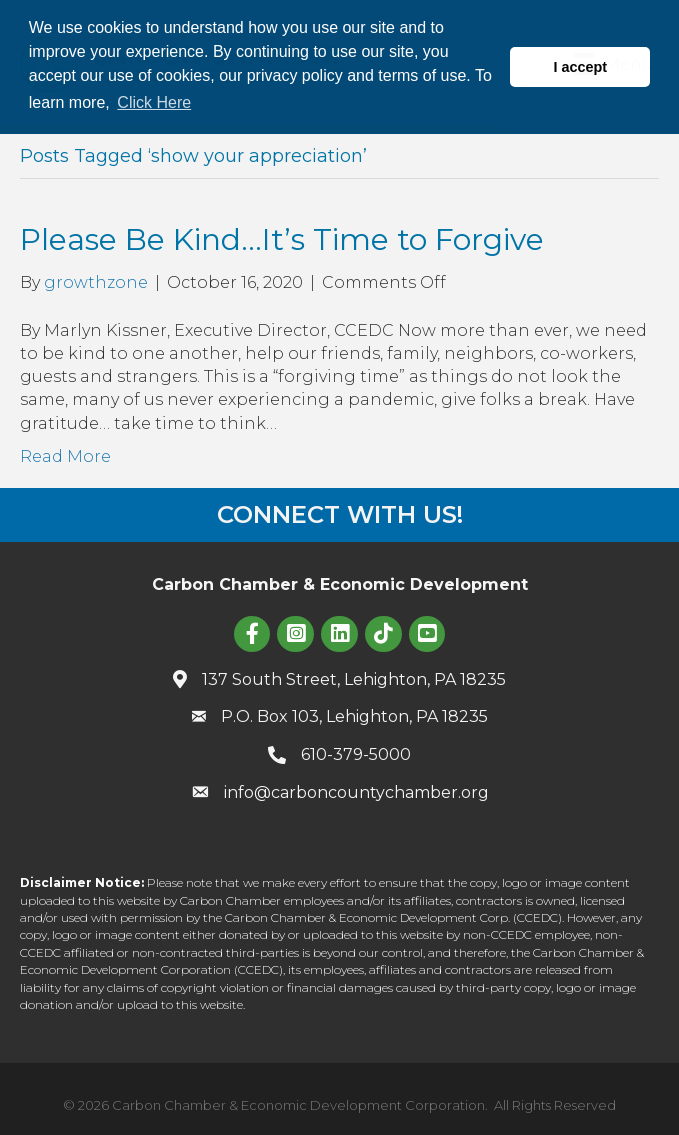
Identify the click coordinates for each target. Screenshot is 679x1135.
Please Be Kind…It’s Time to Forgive (282, 239)
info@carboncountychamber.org (356, 792)
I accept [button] (580, 67)
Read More (65, 456)
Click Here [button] (154, 102)
